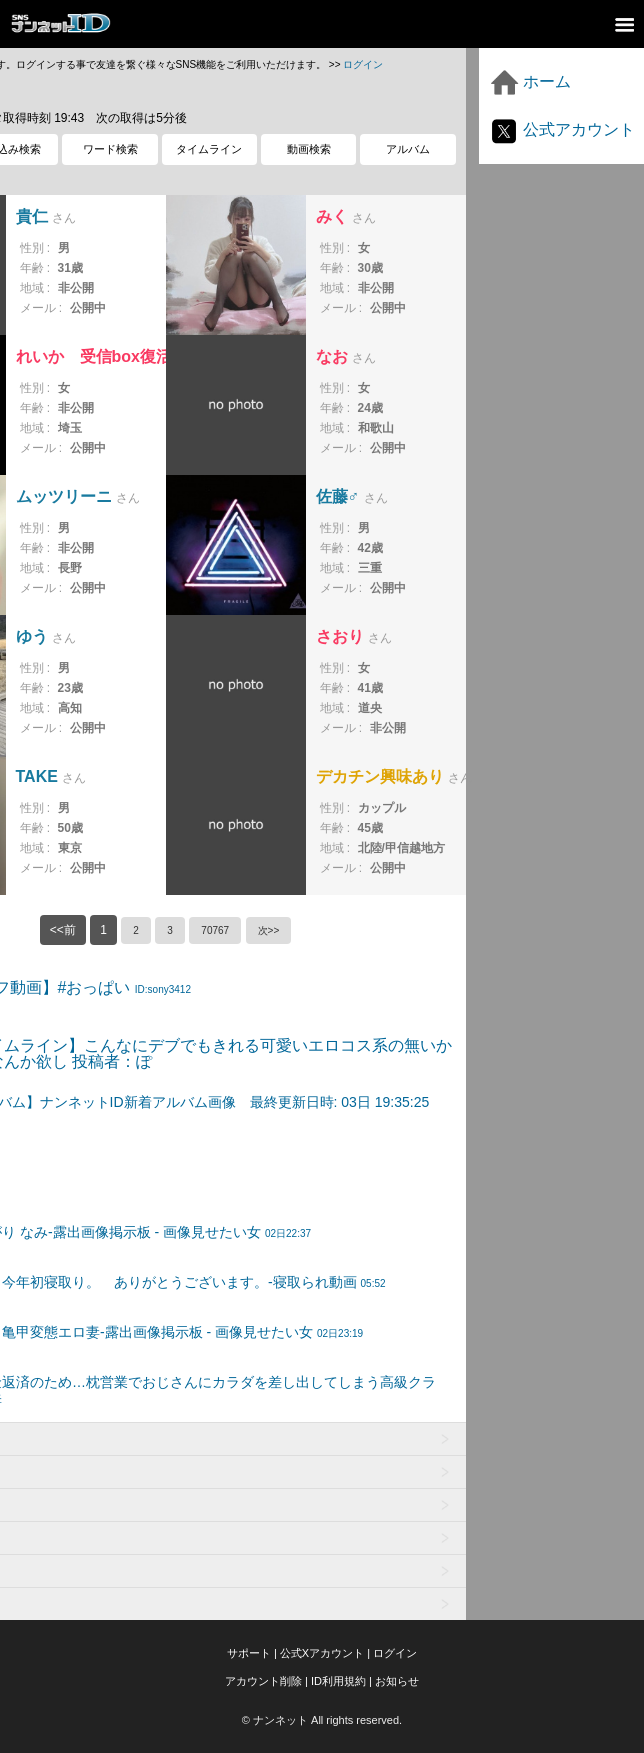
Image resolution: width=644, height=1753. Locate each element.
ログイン (363, 64)
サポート (249, 1653)
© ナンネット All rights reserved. (322, 1720)
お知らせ (397, 1681)
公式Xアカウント (322, 1653)
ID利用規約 (338, 1681)
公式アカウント (562, 129)
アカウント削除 (263, 1681)
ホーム (530, 81)
